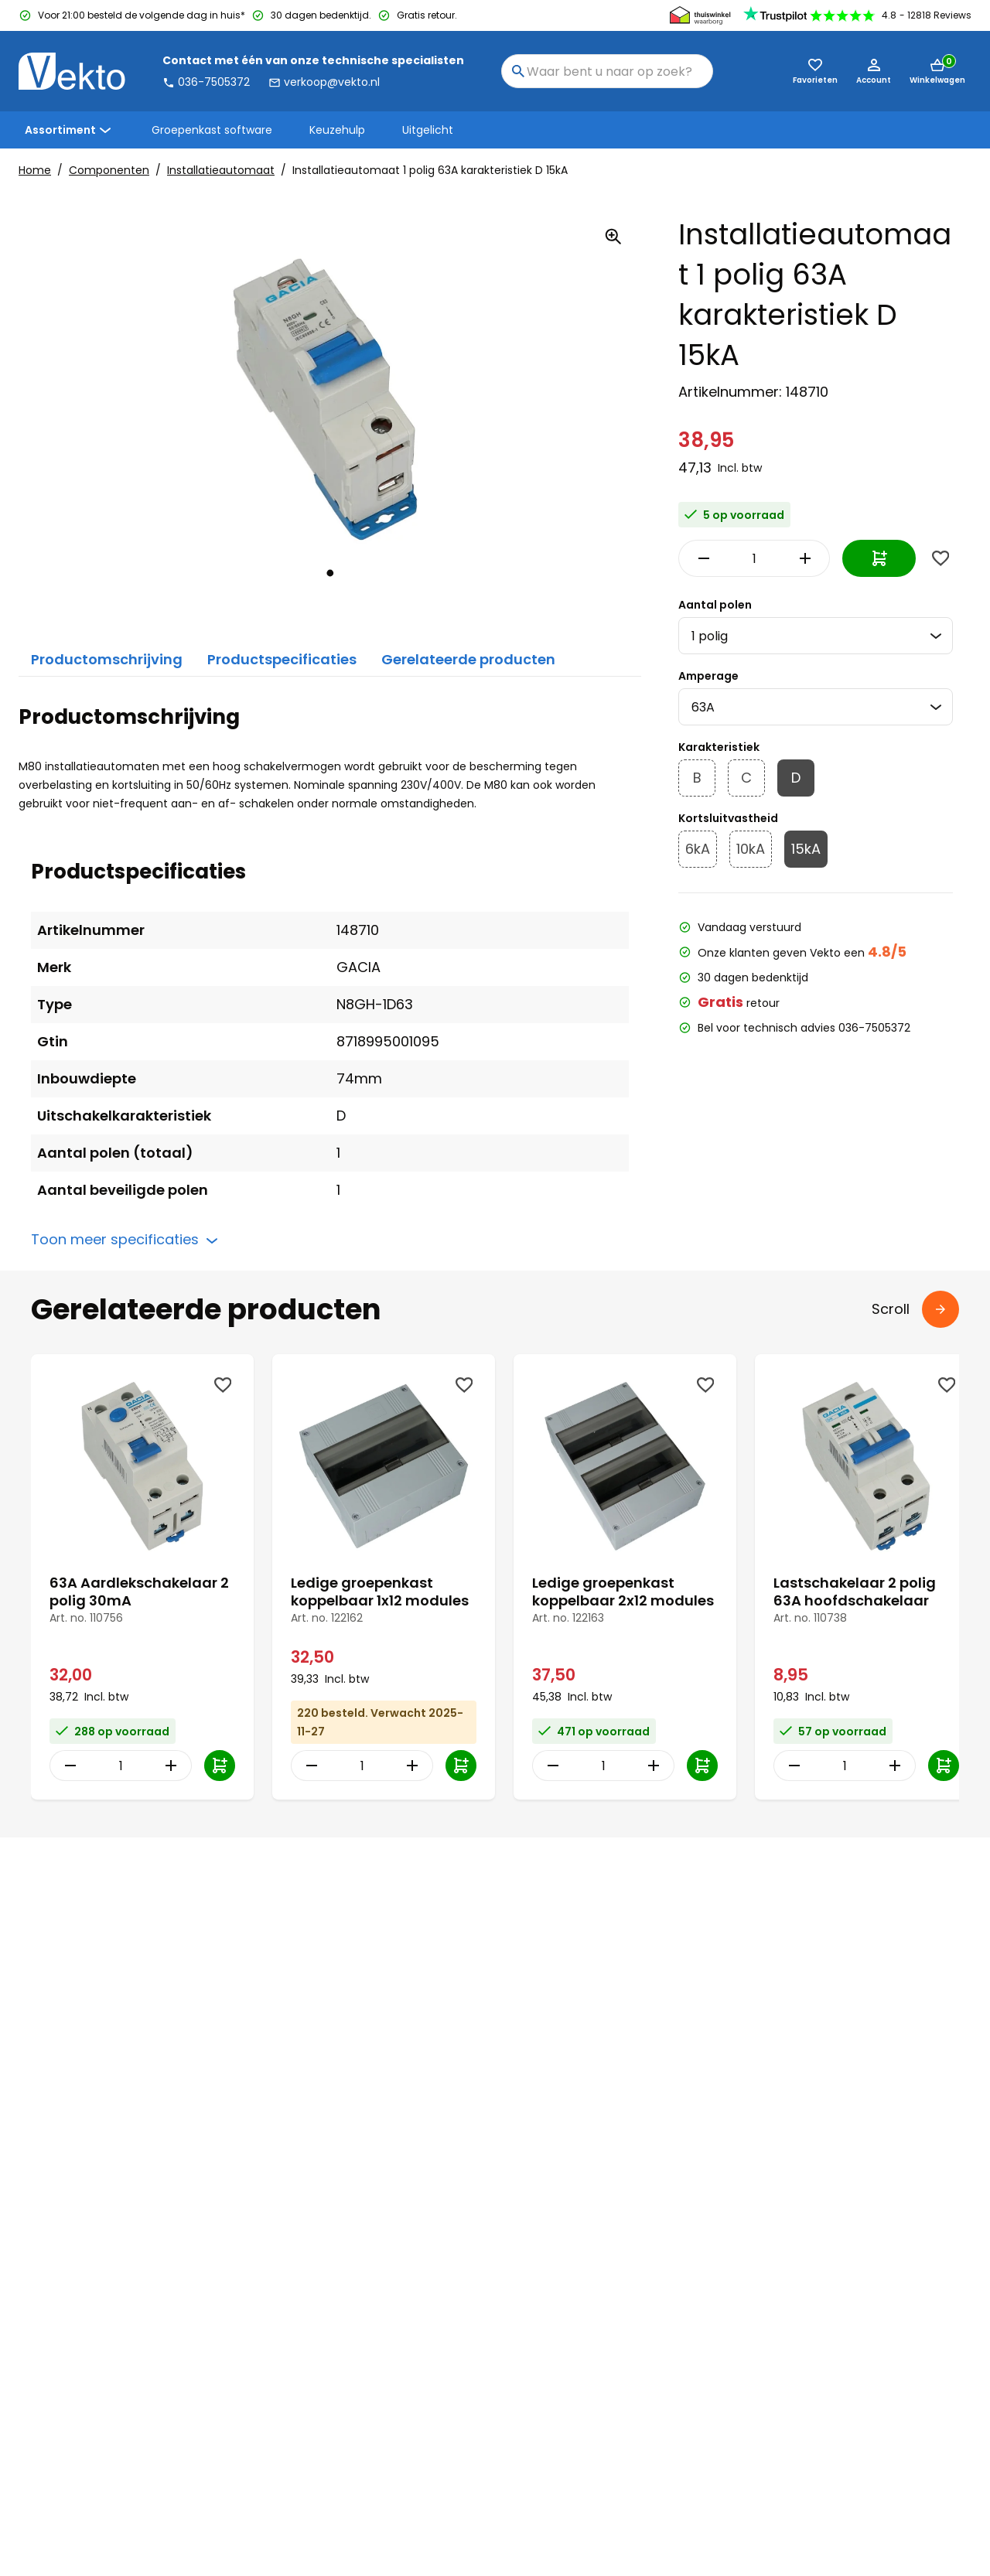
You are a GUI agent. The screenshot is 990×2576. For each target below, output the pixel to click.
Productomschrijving (107, 659)
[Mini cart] (937, 71)
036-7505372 (206, 82)
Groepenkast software (212, 130)
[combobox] (607, 71)
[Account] (873, 71)
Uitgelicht (427, 130)
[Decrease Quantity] (700, 558)
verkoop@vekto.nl (324, 82)
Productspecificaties (282, 659)
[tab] (329, 572)
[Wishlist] (940, 558)
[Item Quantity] (754, 558)
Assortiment (69, 130)
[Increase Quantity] (807, 558)
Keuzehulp (337, 130)
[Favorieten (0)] (815, 71)
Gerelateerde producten (468, 659)
